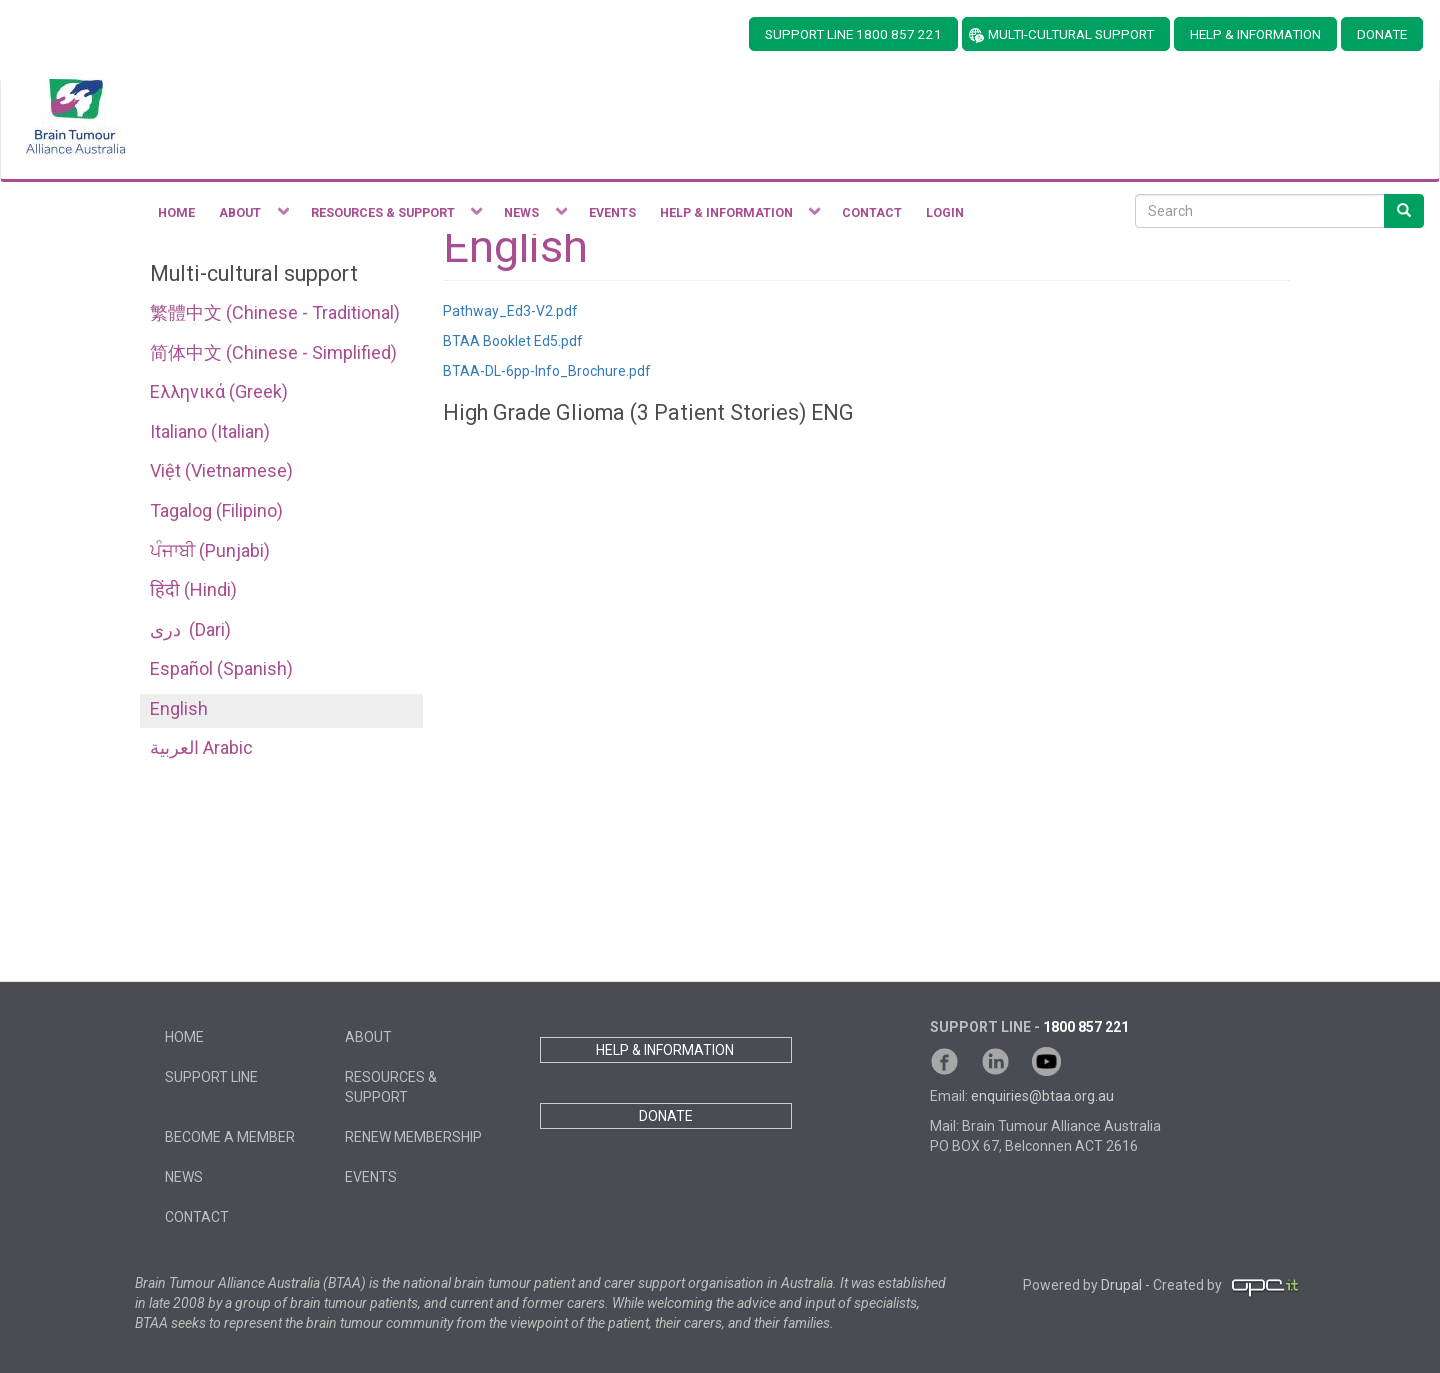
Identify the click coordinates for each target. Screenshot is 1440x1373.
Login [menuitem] (945, 212)
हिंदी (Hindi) (193, 589)
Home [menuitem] (176, 212)
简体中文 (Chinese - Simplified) (273, 352)
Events (371, 1177)
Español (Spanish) (221, 668)
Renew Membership (413, 1137)
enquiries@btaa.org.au (1042, 1096)
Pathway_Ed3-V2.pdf (510, 311)
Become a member (230, 1137)
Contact (197, 1217)
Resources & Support (391, 1087)
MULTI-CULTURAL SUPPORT (1071, 34)
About (368, 1037)
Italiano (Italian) (210, 431)
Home (184, 1037)
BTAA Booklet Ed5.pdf (513, 341)
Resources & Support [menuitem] (391, 218)
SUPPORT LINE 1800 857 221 (853, 34)
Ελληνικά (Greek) (219, 391)
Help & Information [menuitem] (734, 218)
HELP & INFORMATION (1255, 34)
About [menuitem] (248, 218)
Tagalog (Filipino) (216, 510)
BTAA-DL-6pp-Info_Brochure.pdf (547, 371)
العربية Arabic (201, 747)
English (179, 708)
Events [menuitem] (612, 212)
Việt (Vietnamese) (221, 470)
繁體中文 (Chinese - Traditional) (275, 312)
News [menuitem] (529, 218)
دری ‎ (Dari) (190, 629)
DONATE (1382, 34)
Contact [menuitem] (872, 212)
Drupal (1121, 1286)
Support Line (211, 1077)
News (184, 1177)
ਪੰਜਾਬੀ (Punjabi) (210, 550)
